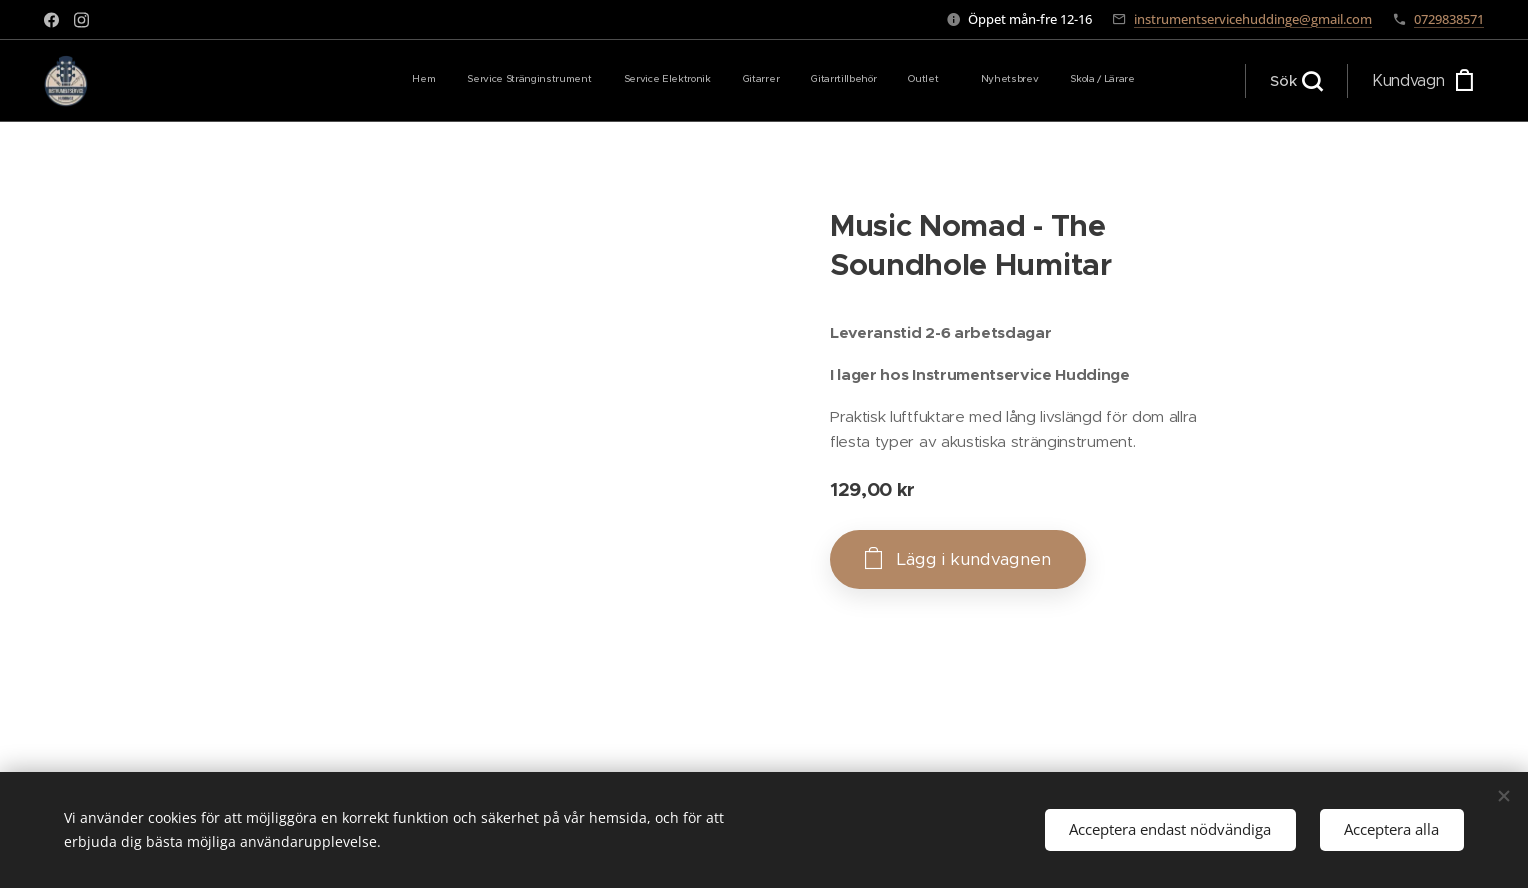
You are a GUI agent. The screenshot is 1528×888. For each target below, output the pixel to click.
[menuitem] (884, 81)
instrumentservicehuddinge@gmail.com (1253, 19)
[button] (1296, 81)
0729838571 (1449, 19)
